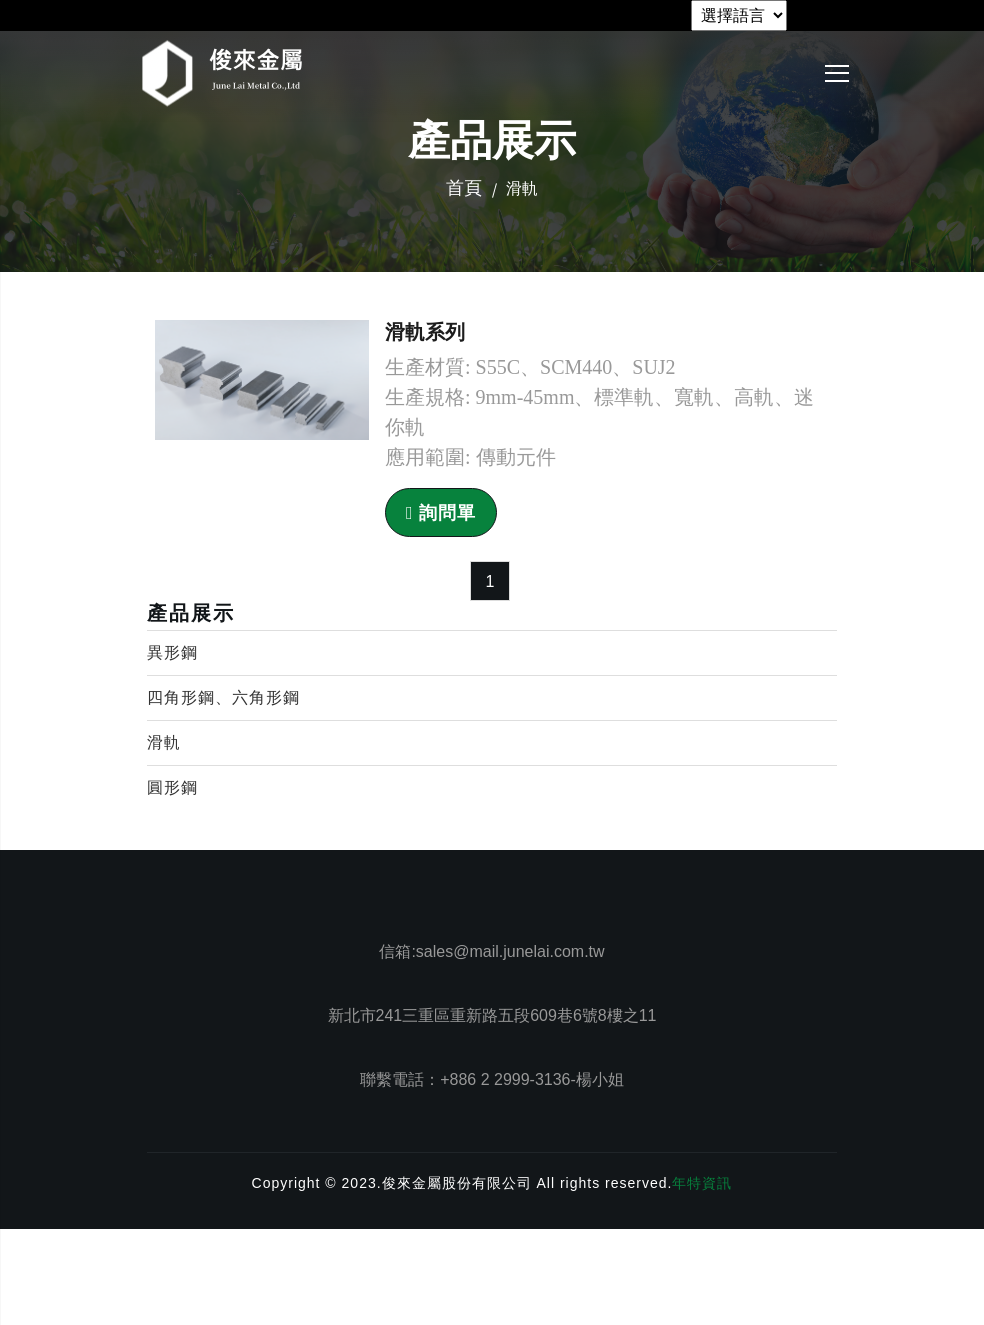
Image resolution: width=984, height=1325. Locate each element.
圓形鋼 (172, 787)
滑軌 (164, 742)
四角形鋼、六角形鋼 (223, 697)
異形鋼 (172, 652)
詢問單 (441, 512)
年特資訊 (702, 1183)
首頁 (464, 188)
